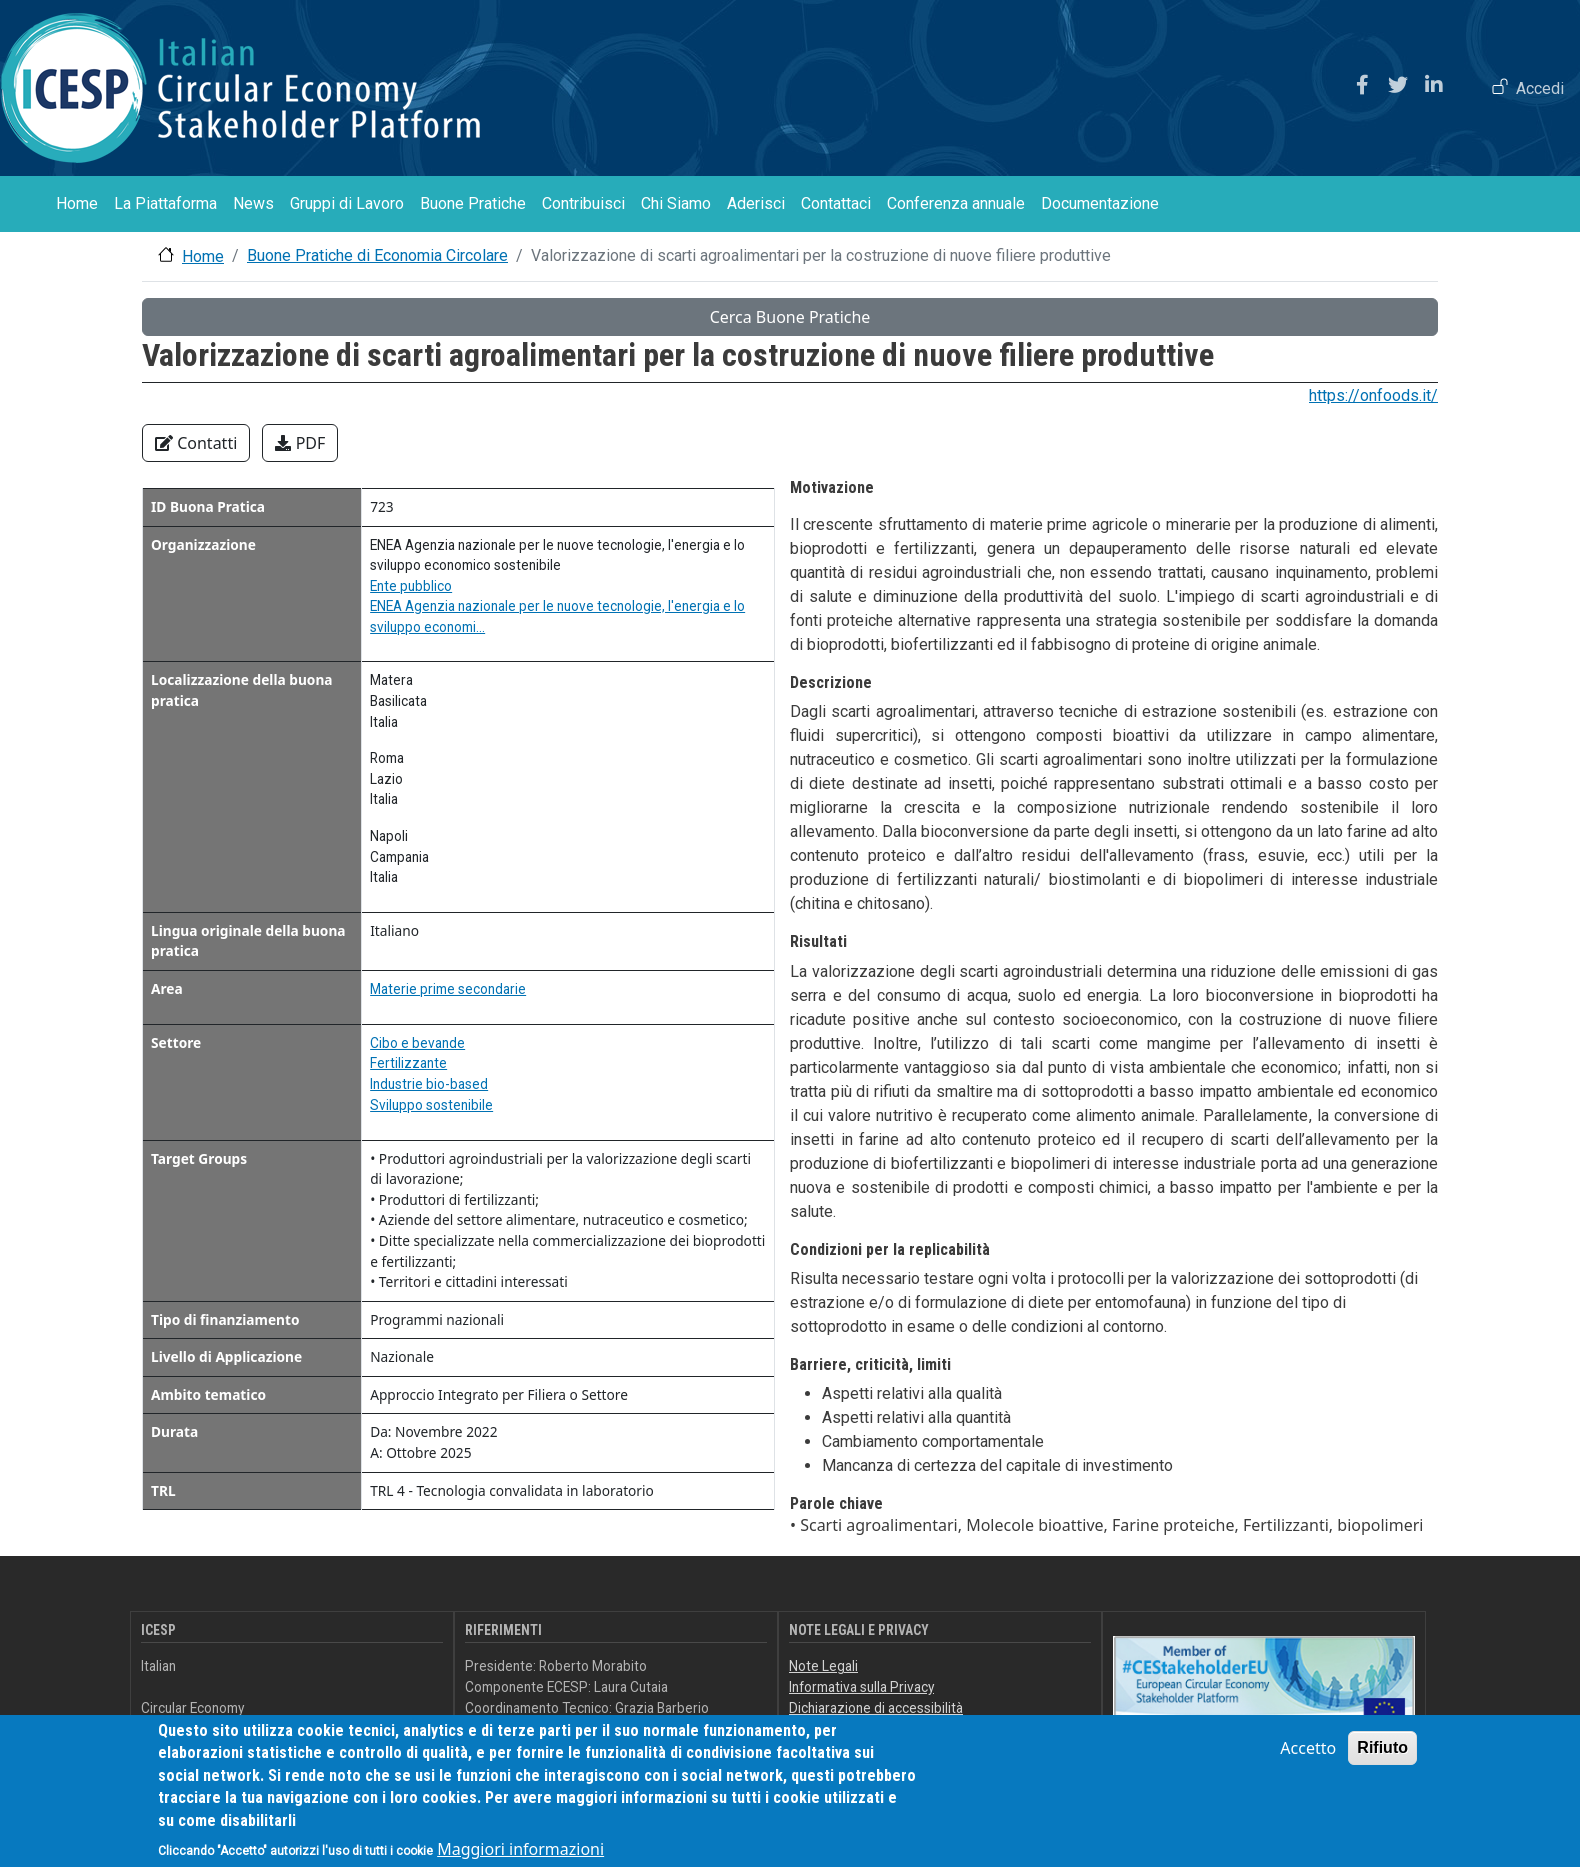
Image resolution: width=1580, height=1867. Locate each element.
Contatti (196, 443)
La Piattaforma (165, 203)
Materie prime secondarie (448, 989)
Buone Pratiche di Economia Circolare (377, 255)
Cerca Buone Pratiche (790, 317)
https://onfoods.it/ (1373, 395)
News (253, 203)
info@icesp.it (560, 1728)
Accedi (1540, 88)
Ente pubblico (411, 586)
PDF (300, 443)
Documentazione (1100, 203)
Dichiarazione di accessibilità (876, 1708)
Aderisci (756, 203)
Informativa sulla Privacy (861, 1687)
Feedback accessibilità (858, 1728)
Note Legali (823, 1666)
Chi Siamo (676, 203)
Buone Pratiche (473, 203)
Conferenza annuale (956, 203)
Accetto (1308, 1763)
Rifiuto (1382, 1762)
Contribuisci (583, 203)
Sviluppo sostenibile (431, 1105)
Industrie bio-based (429, 1084)
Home (77, 203)
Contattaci (836, 203)
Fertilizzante (408, 1063)
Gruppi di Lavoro (347, 203)
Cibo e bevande (417, 1043)
